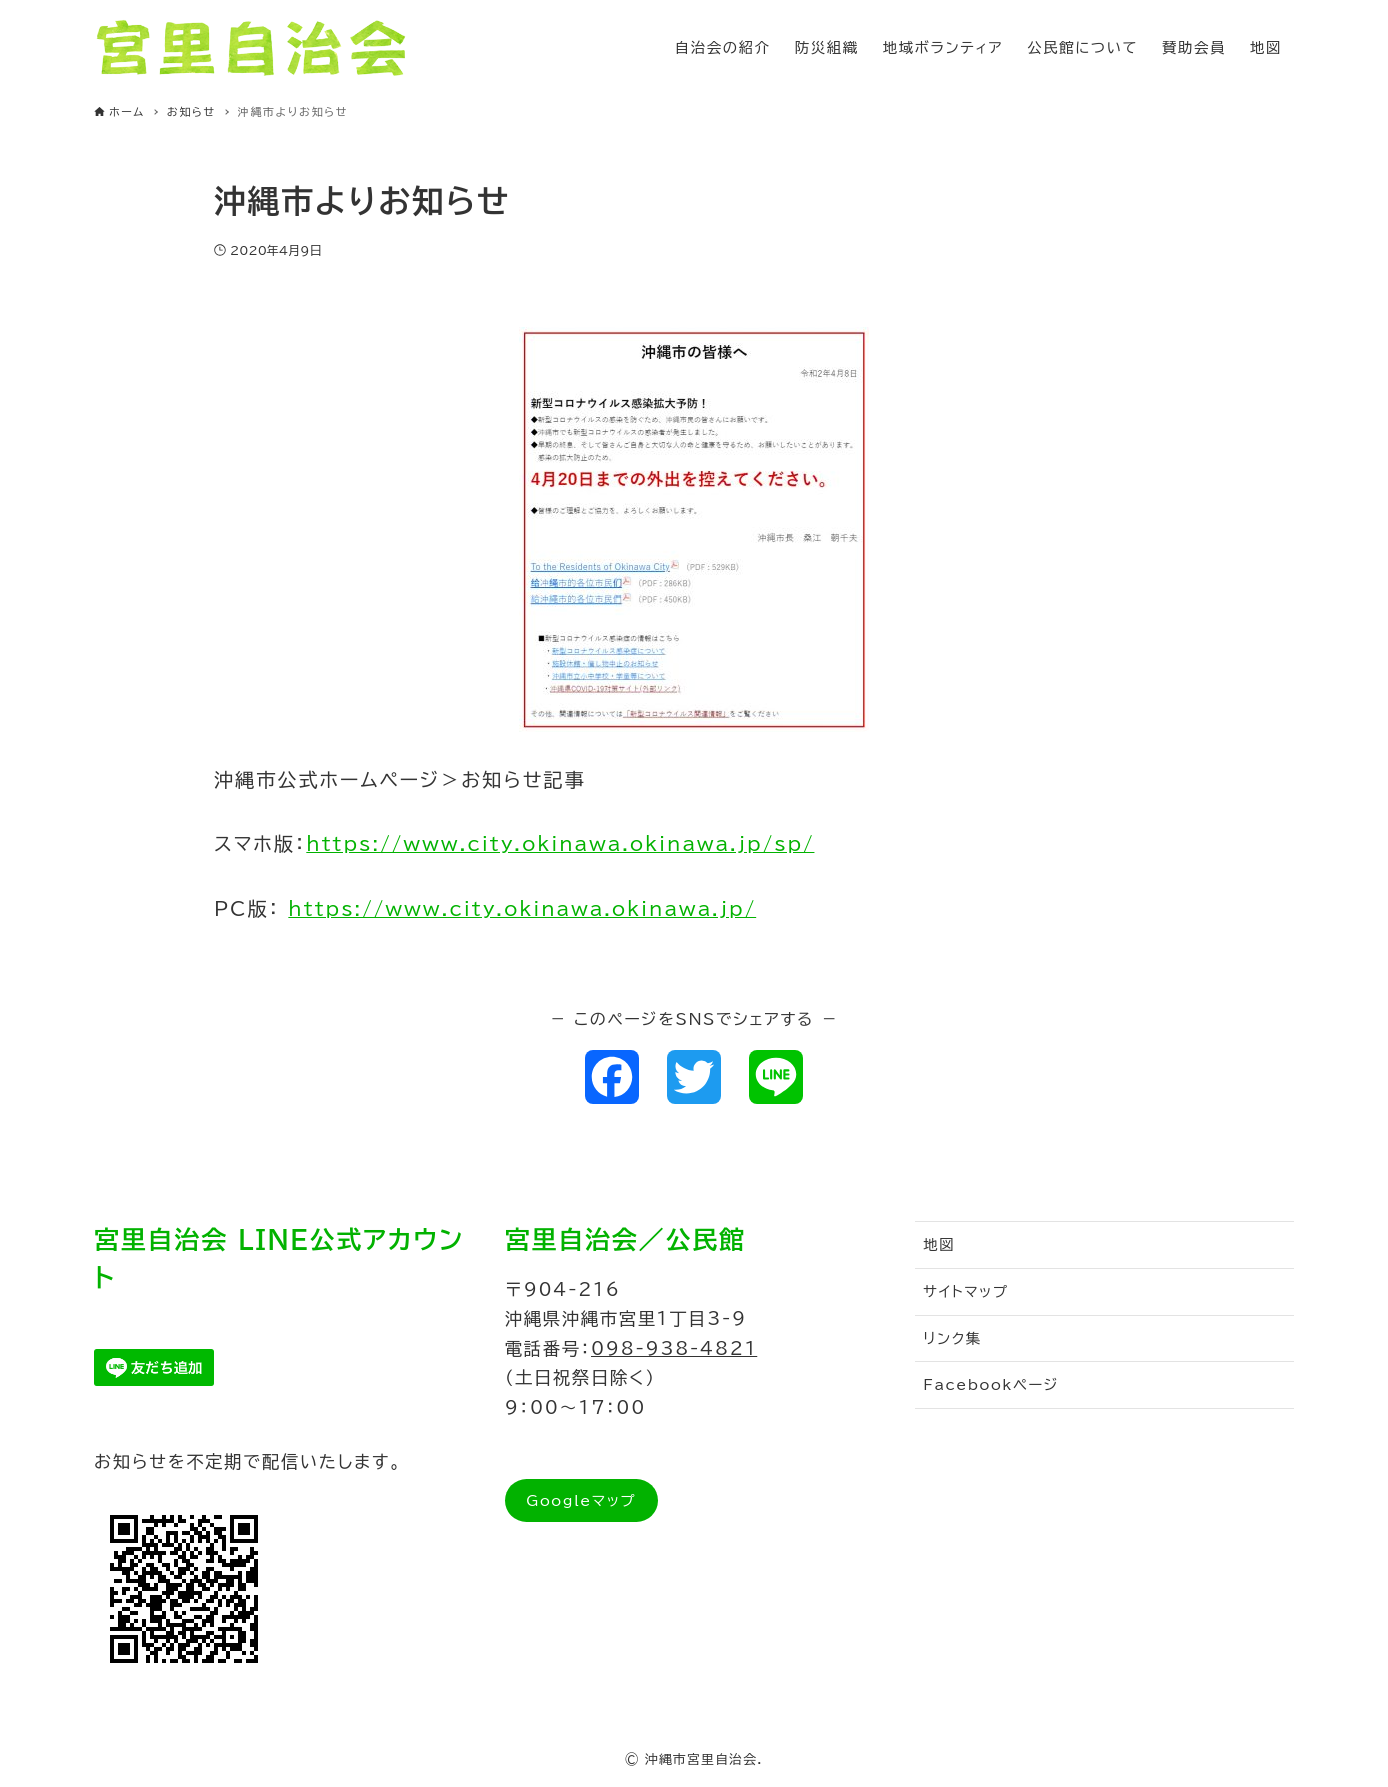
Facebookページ (991, 1384)
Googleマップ (581, 1500)
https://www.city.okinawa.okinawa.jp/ (522, 908)
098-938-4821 (674, 1348)
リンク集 (952, 1338)
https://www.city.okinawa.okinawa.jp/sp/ (560, 843)
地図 (939, 1244)
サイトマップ (965, 1291)
